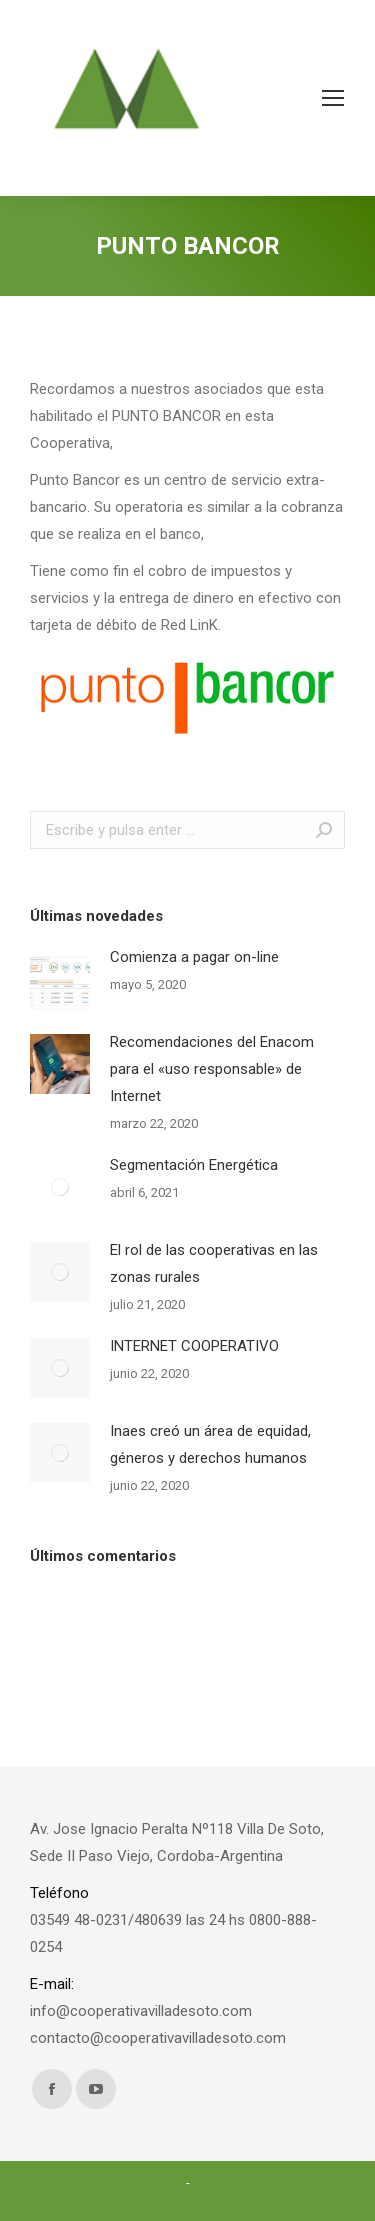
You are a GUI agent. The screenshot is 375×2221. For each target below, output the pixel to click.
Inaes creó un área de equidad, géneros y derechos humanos (210, 1444)
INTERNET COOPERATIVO (194, 1346)
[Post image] (60, 979)
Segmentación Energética (194, 1165)
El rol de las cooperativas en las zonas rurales (214, 1263)
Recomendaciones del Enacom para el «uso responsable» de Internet (212, 1069)
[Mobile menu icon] (333, 98)
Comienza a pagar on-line (194, 957)
